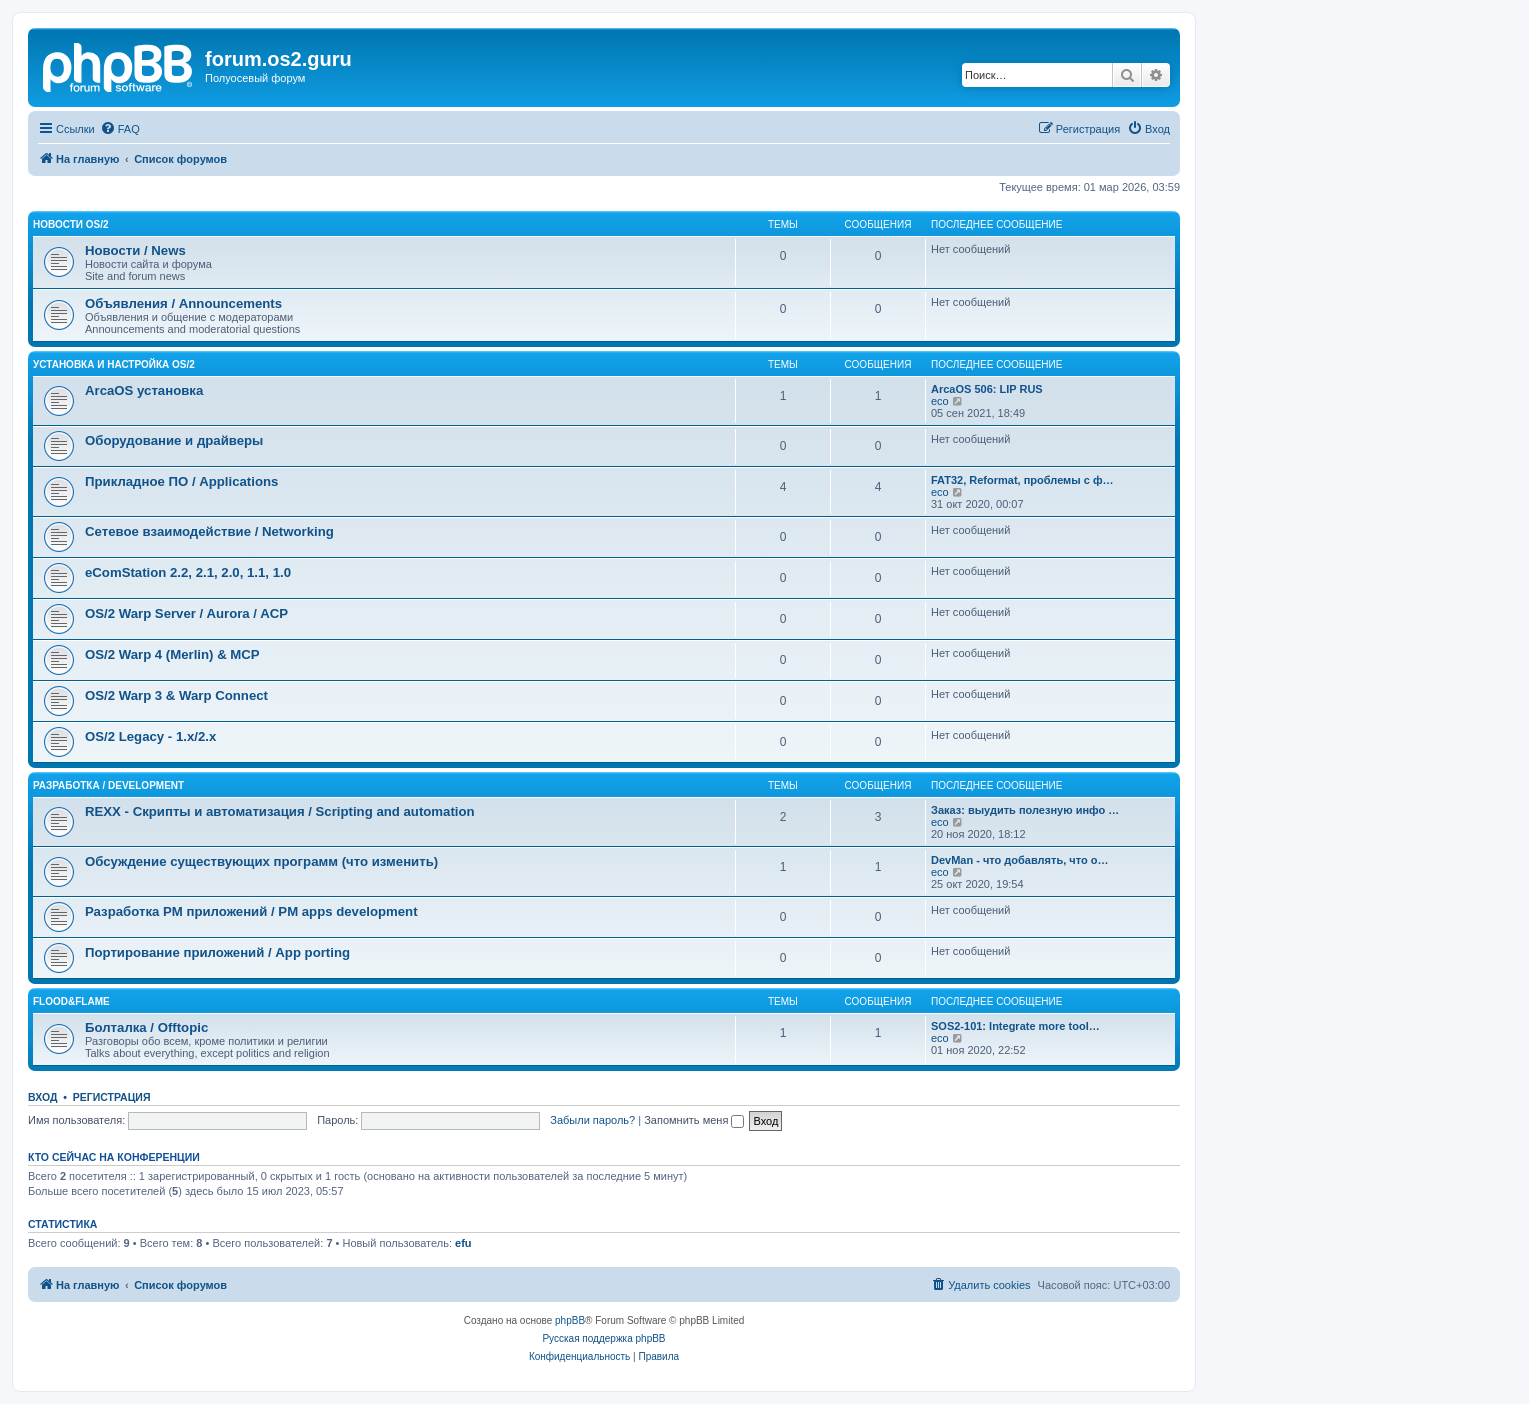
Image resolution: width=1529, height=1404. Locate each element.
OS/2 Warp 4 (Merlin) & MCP (172, 654)
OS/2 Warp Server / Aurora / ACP (186, 613)
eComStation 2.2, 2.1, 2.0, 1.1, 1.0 (188, 572)
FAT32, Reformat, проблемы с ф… (1022, 480)
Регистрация (112, 1097)
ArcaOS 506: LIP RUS (987, 389)
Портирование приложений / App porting (217, 952)
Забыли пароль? (592, 1120)
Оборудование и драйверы (174, 440)
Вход (42, 1097)
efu (463, 1243)
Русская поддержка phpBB (603, 1338)
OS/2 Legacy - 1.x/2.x (150, 736)
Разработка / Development (108, 785)
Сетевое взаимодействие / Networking (209, 531)
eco (940, 401)
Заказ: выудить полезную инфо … (1025, 810)
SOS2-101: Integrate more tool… (1015, 1026)
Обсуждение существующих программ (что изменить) (261, 861)
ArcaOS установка (144, 390)
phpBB (570, 1320)
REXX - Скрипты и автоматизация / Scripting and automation (280, 811)
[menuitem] (120, 129)
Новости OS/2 (71, 224)
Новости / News (135, 250)
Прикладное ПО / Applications (181, 481)
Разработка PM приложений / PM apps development (251, 911)
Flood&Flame (71, 1001)
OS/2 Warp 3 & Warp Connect (176, 695)
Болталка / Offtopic (146, 1027)
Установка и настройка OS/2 (114, 364)
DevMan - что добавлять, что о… (1019, 860)
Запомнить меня (694, 1120)
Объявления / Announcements (183, 303)
